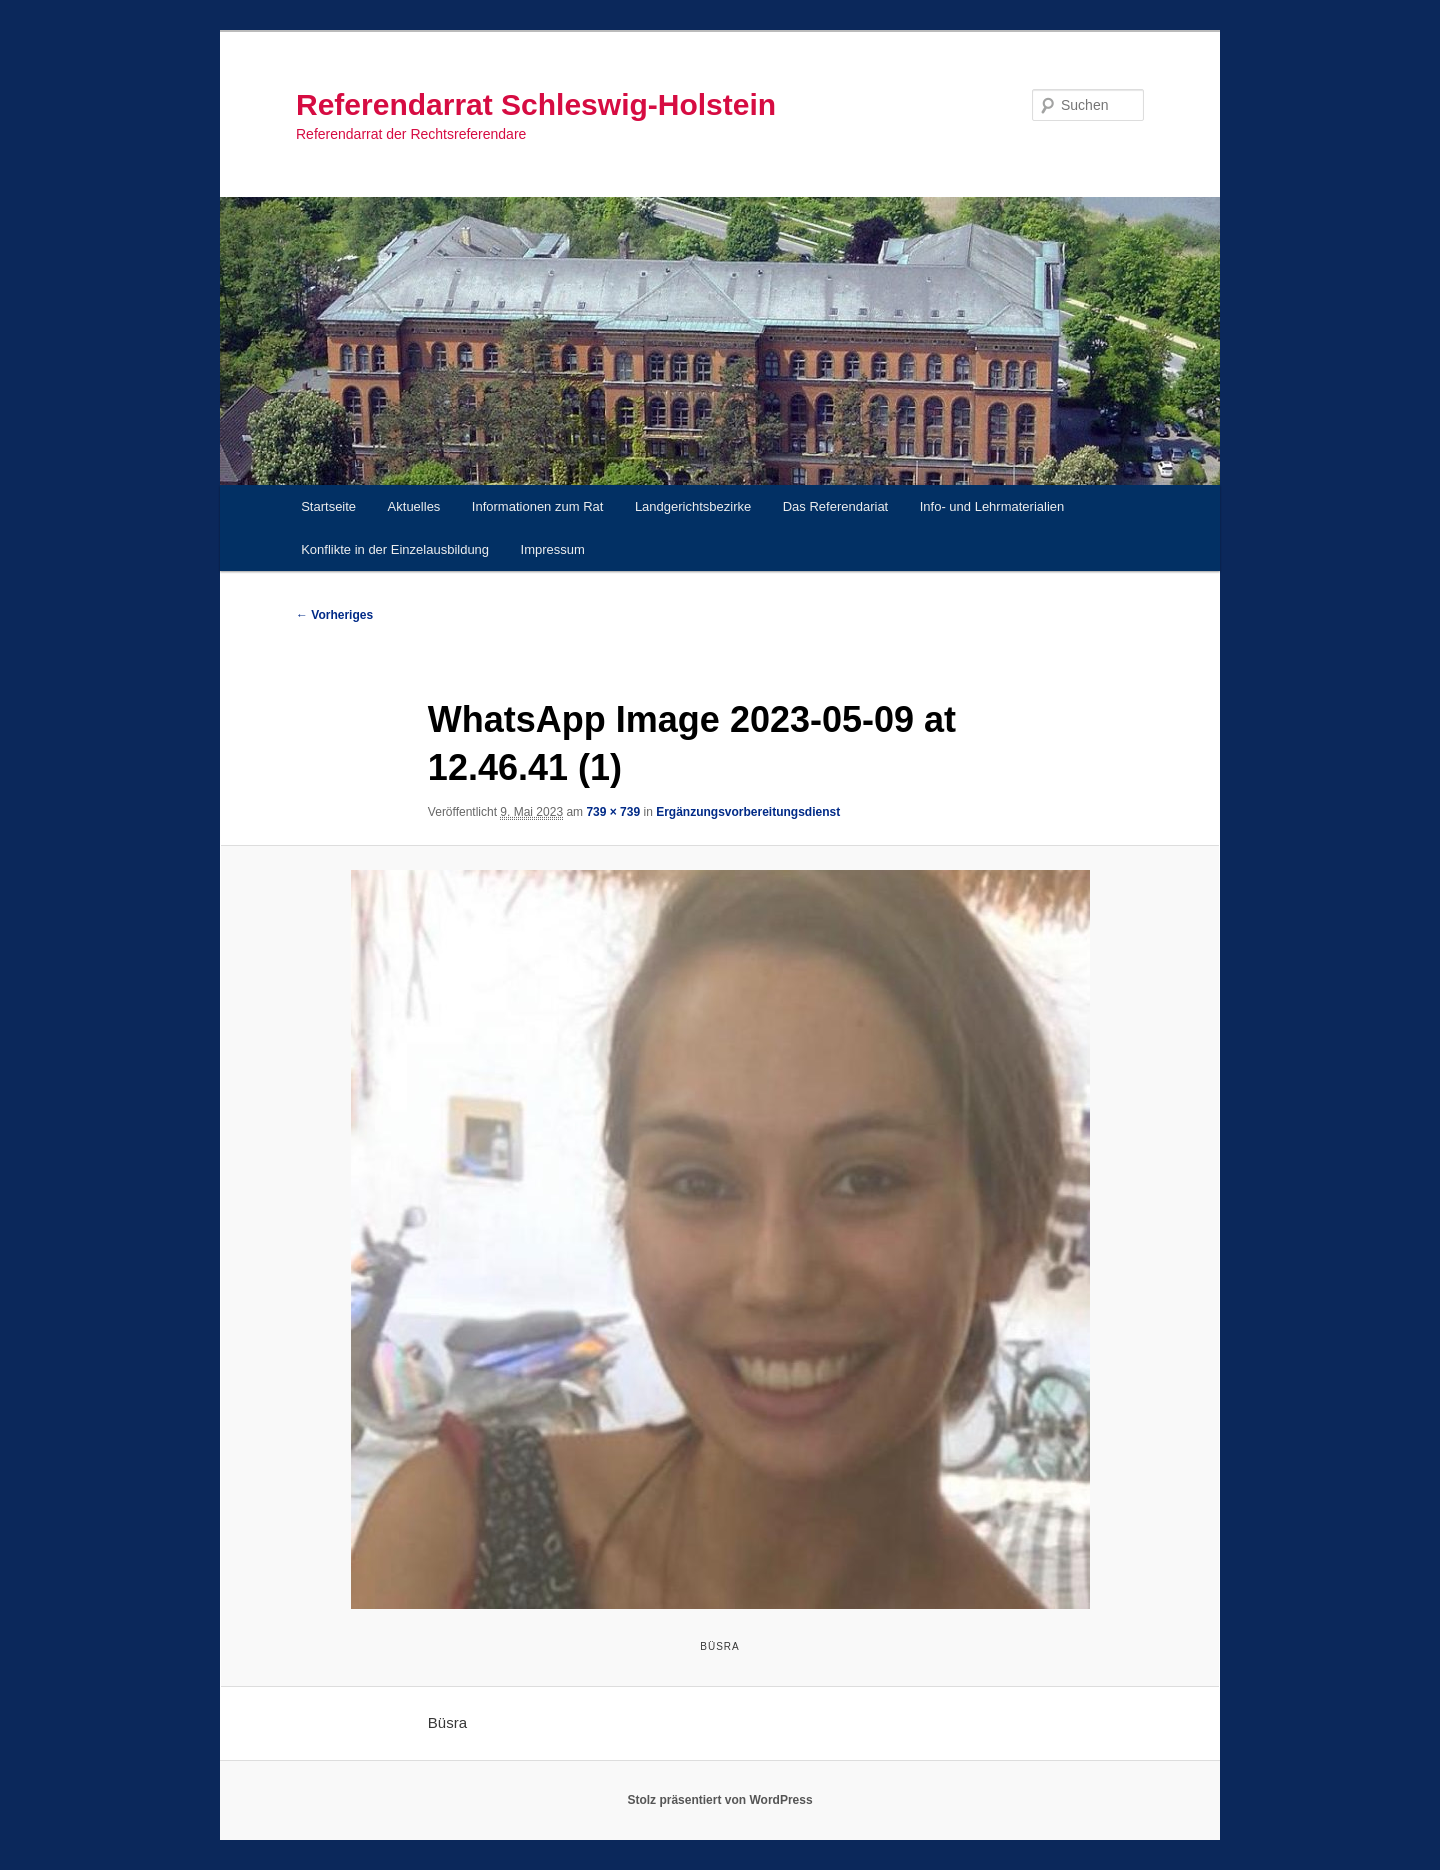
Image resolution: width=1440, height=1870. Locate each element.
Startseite (328, 506)
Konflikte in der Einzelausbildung (395, 549)
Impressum (553, 549)
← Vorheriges (334, 615)
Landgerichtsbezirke (693, 506)
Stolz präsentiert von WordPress (719, 1800)
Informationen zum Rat (538, 506)
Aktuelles (414, 506)
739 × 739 (613, 812)
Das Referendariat (836, 506)
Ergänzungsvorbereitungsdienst (748, 812)
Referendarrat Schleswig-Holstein (536, 104)
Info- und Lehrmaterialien (992, 506)
